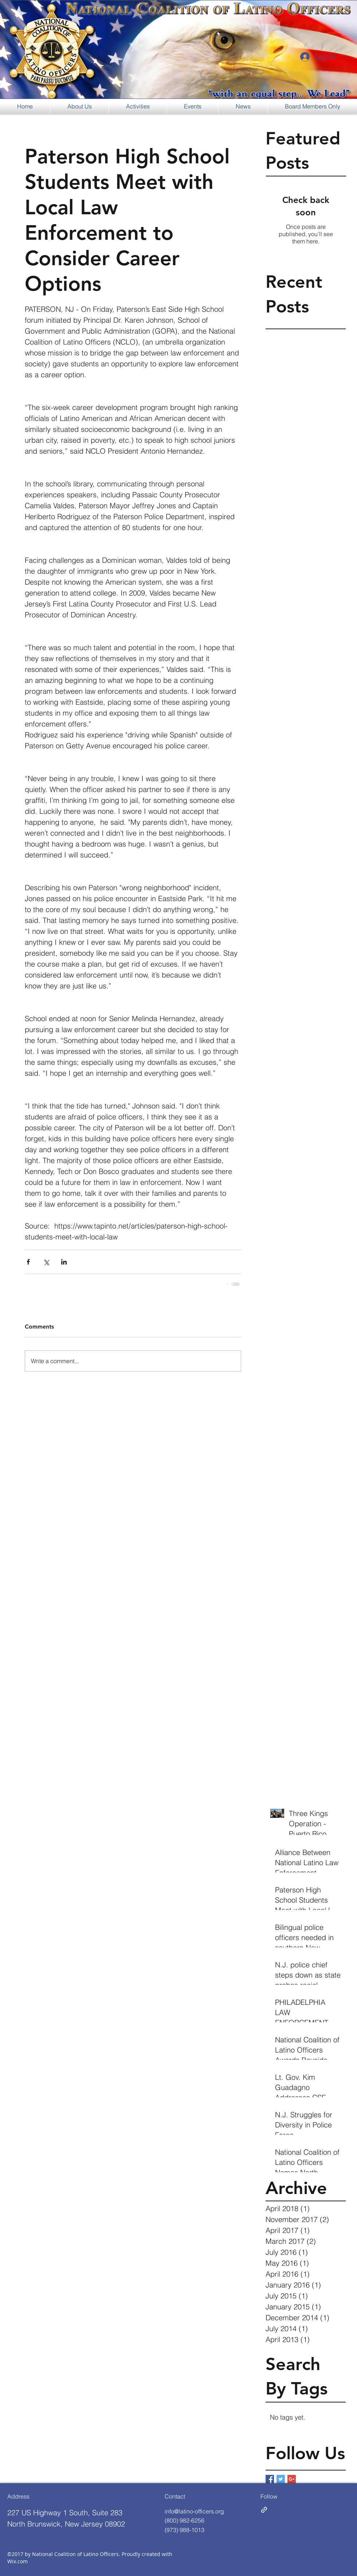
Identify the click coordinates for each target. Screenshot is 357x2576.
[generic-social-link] (264, 2509)
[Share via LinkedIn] (63, 1261)
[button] (79, 106)
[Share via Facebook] (28, 1261)
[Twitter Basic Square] (280, 2479)
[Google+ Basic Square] (291, 2479)
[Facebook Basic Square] (270, 2479)
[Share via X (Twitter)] (46, 1261)
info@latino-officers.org (194, 2511)
